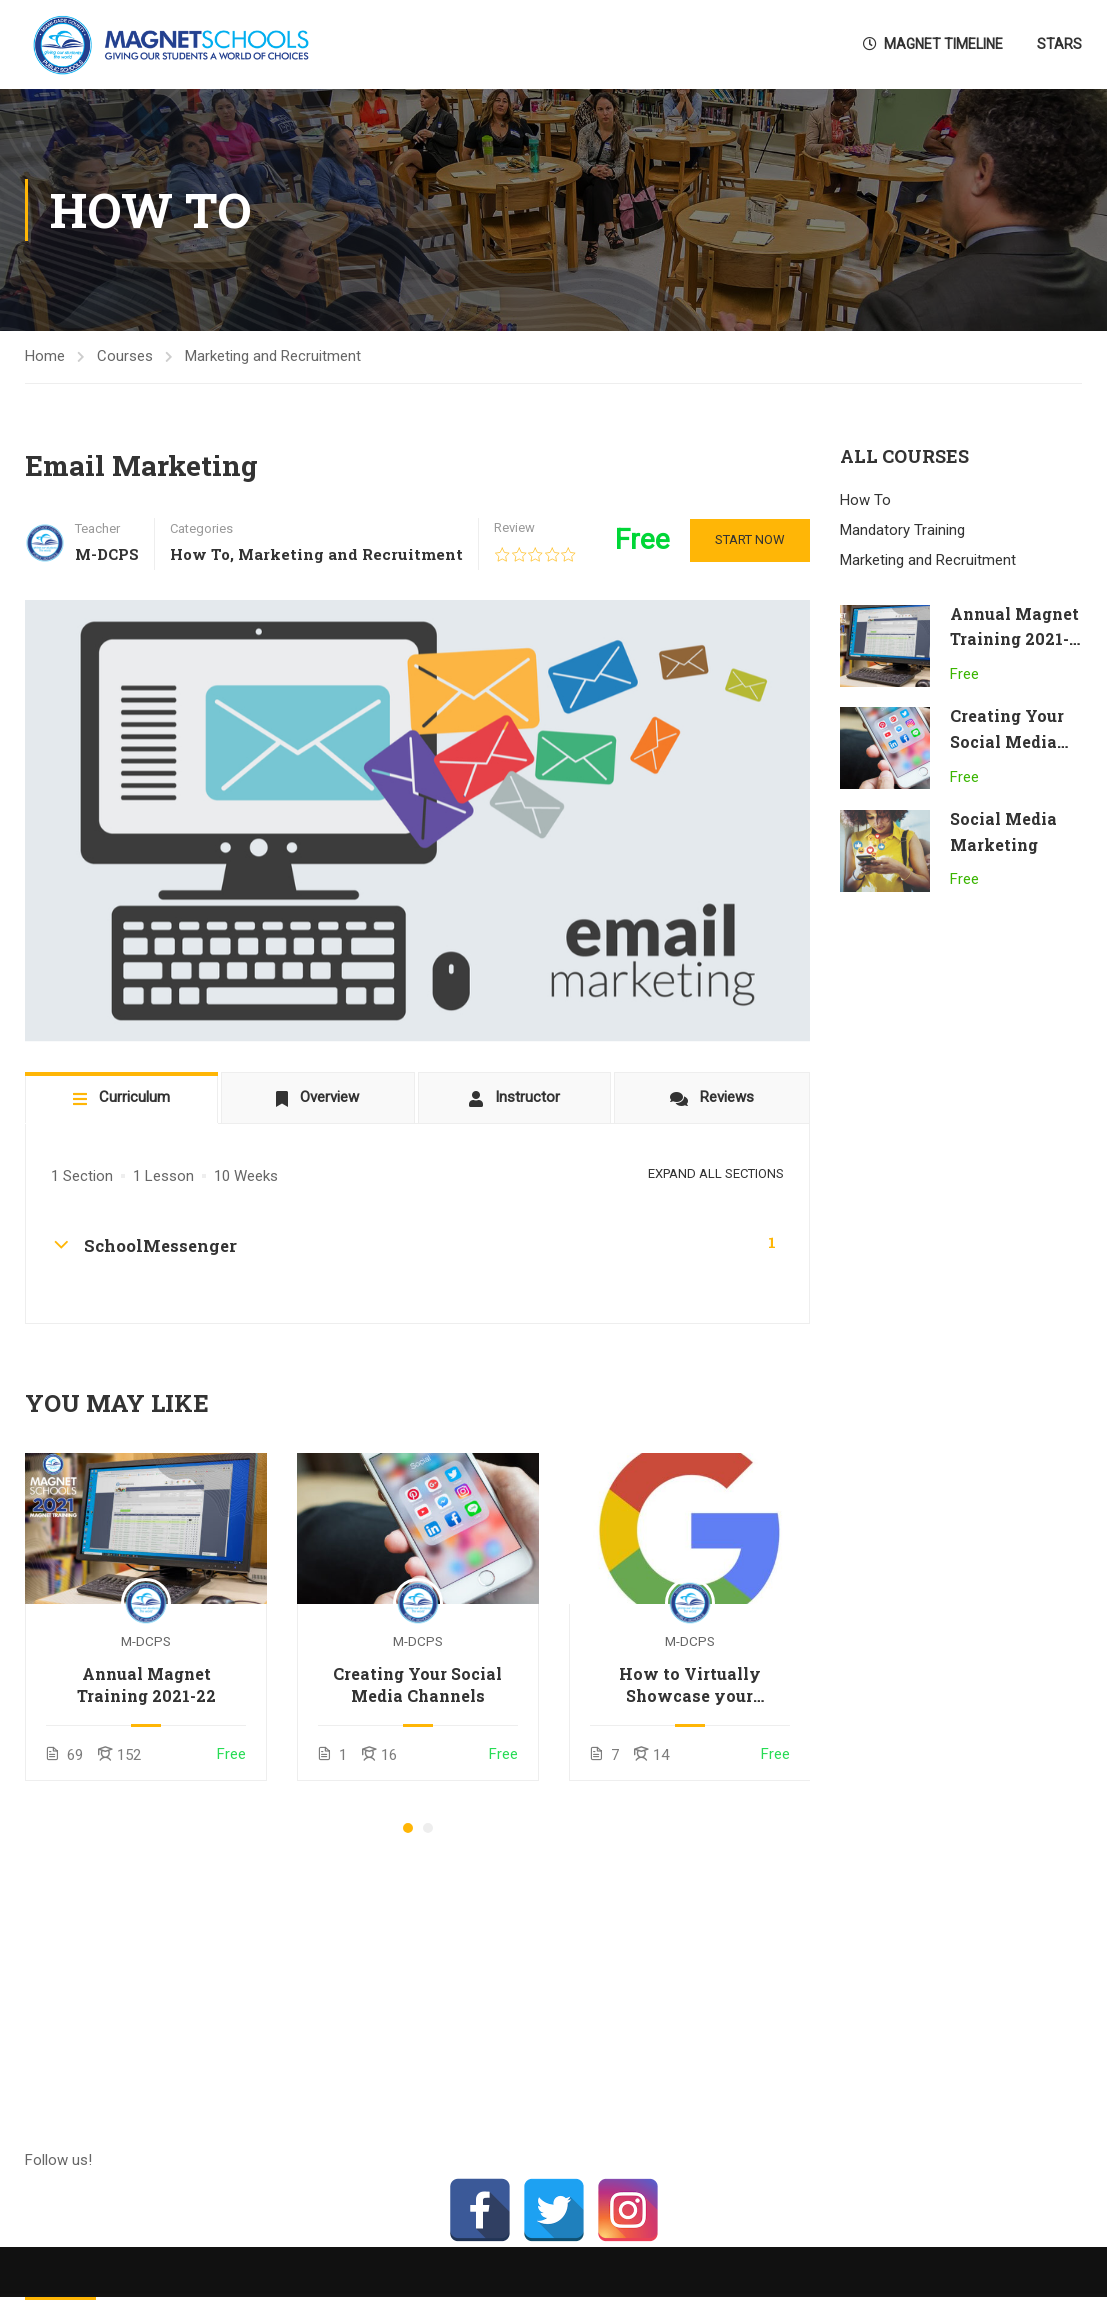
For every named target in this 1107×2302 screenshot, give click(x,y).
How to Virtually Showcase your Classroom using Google (689, 1685)
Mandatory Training (902, 530)
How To (200, 554)
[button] (408, 1828)
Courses (125, 356)
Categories (201, 528)
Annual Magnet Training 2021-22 (146, 1684)
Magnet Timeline (933, 44)
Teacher (97, 528)
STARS (1059, 44)
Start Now (750, 539)
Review (514, 527)
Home (45, 356)
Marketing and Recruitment (273, 356)
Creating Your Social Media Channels (417, 1684)
